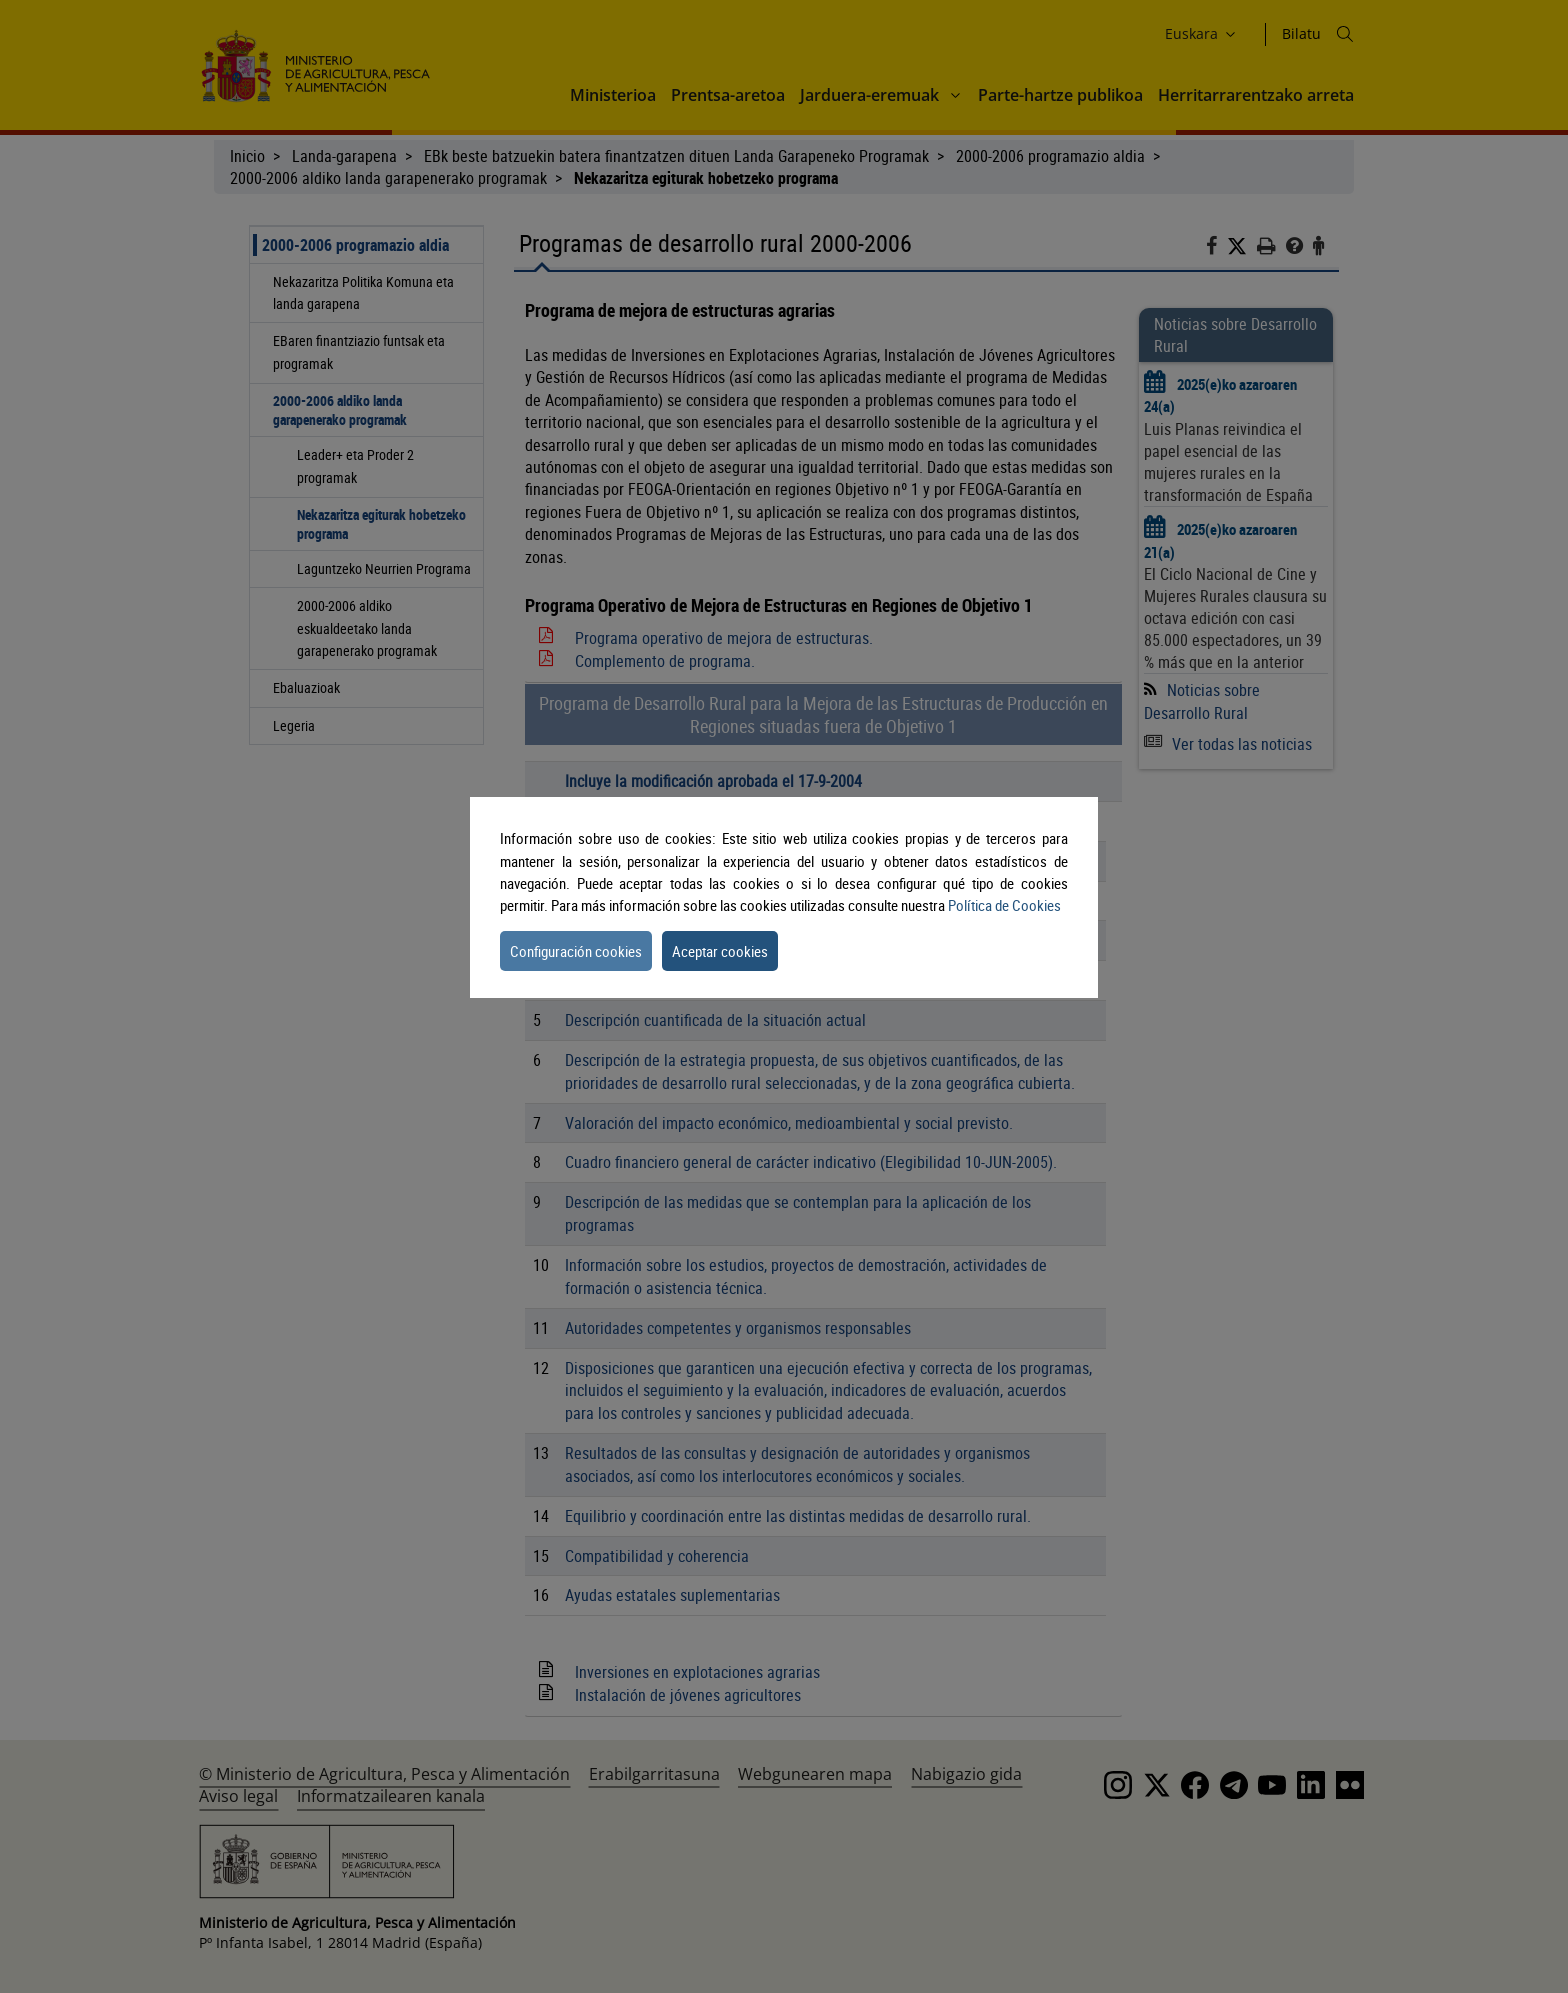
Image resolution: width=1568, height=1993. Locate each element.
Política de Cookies (1004, 905)
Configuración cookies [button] (576, 951)
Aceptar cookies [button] (720, 951)
